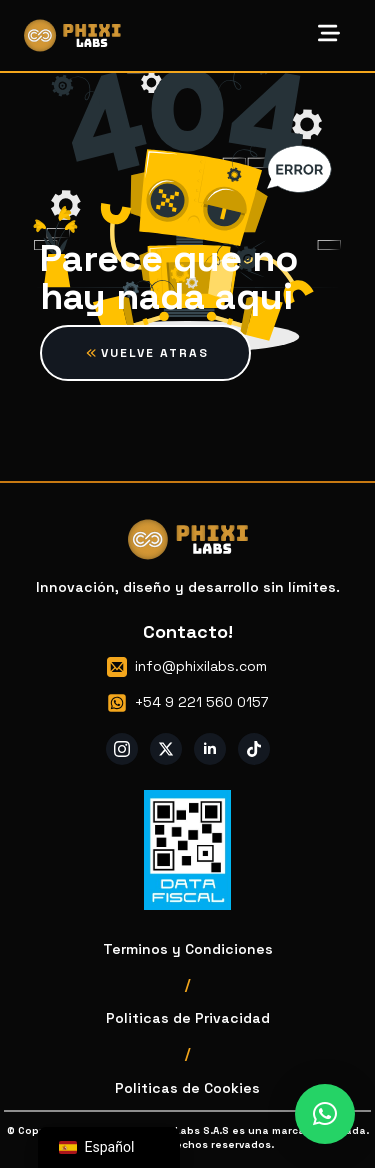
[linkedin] (210, 749)
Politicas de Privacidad (188, 1018)
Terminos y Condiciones (188, 949)
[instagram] (122, 749)
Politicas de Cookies (187, 1088)
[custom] (254, 749)
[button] (325, 1114)
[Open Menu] (329, 35)
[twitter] (166, 749)
